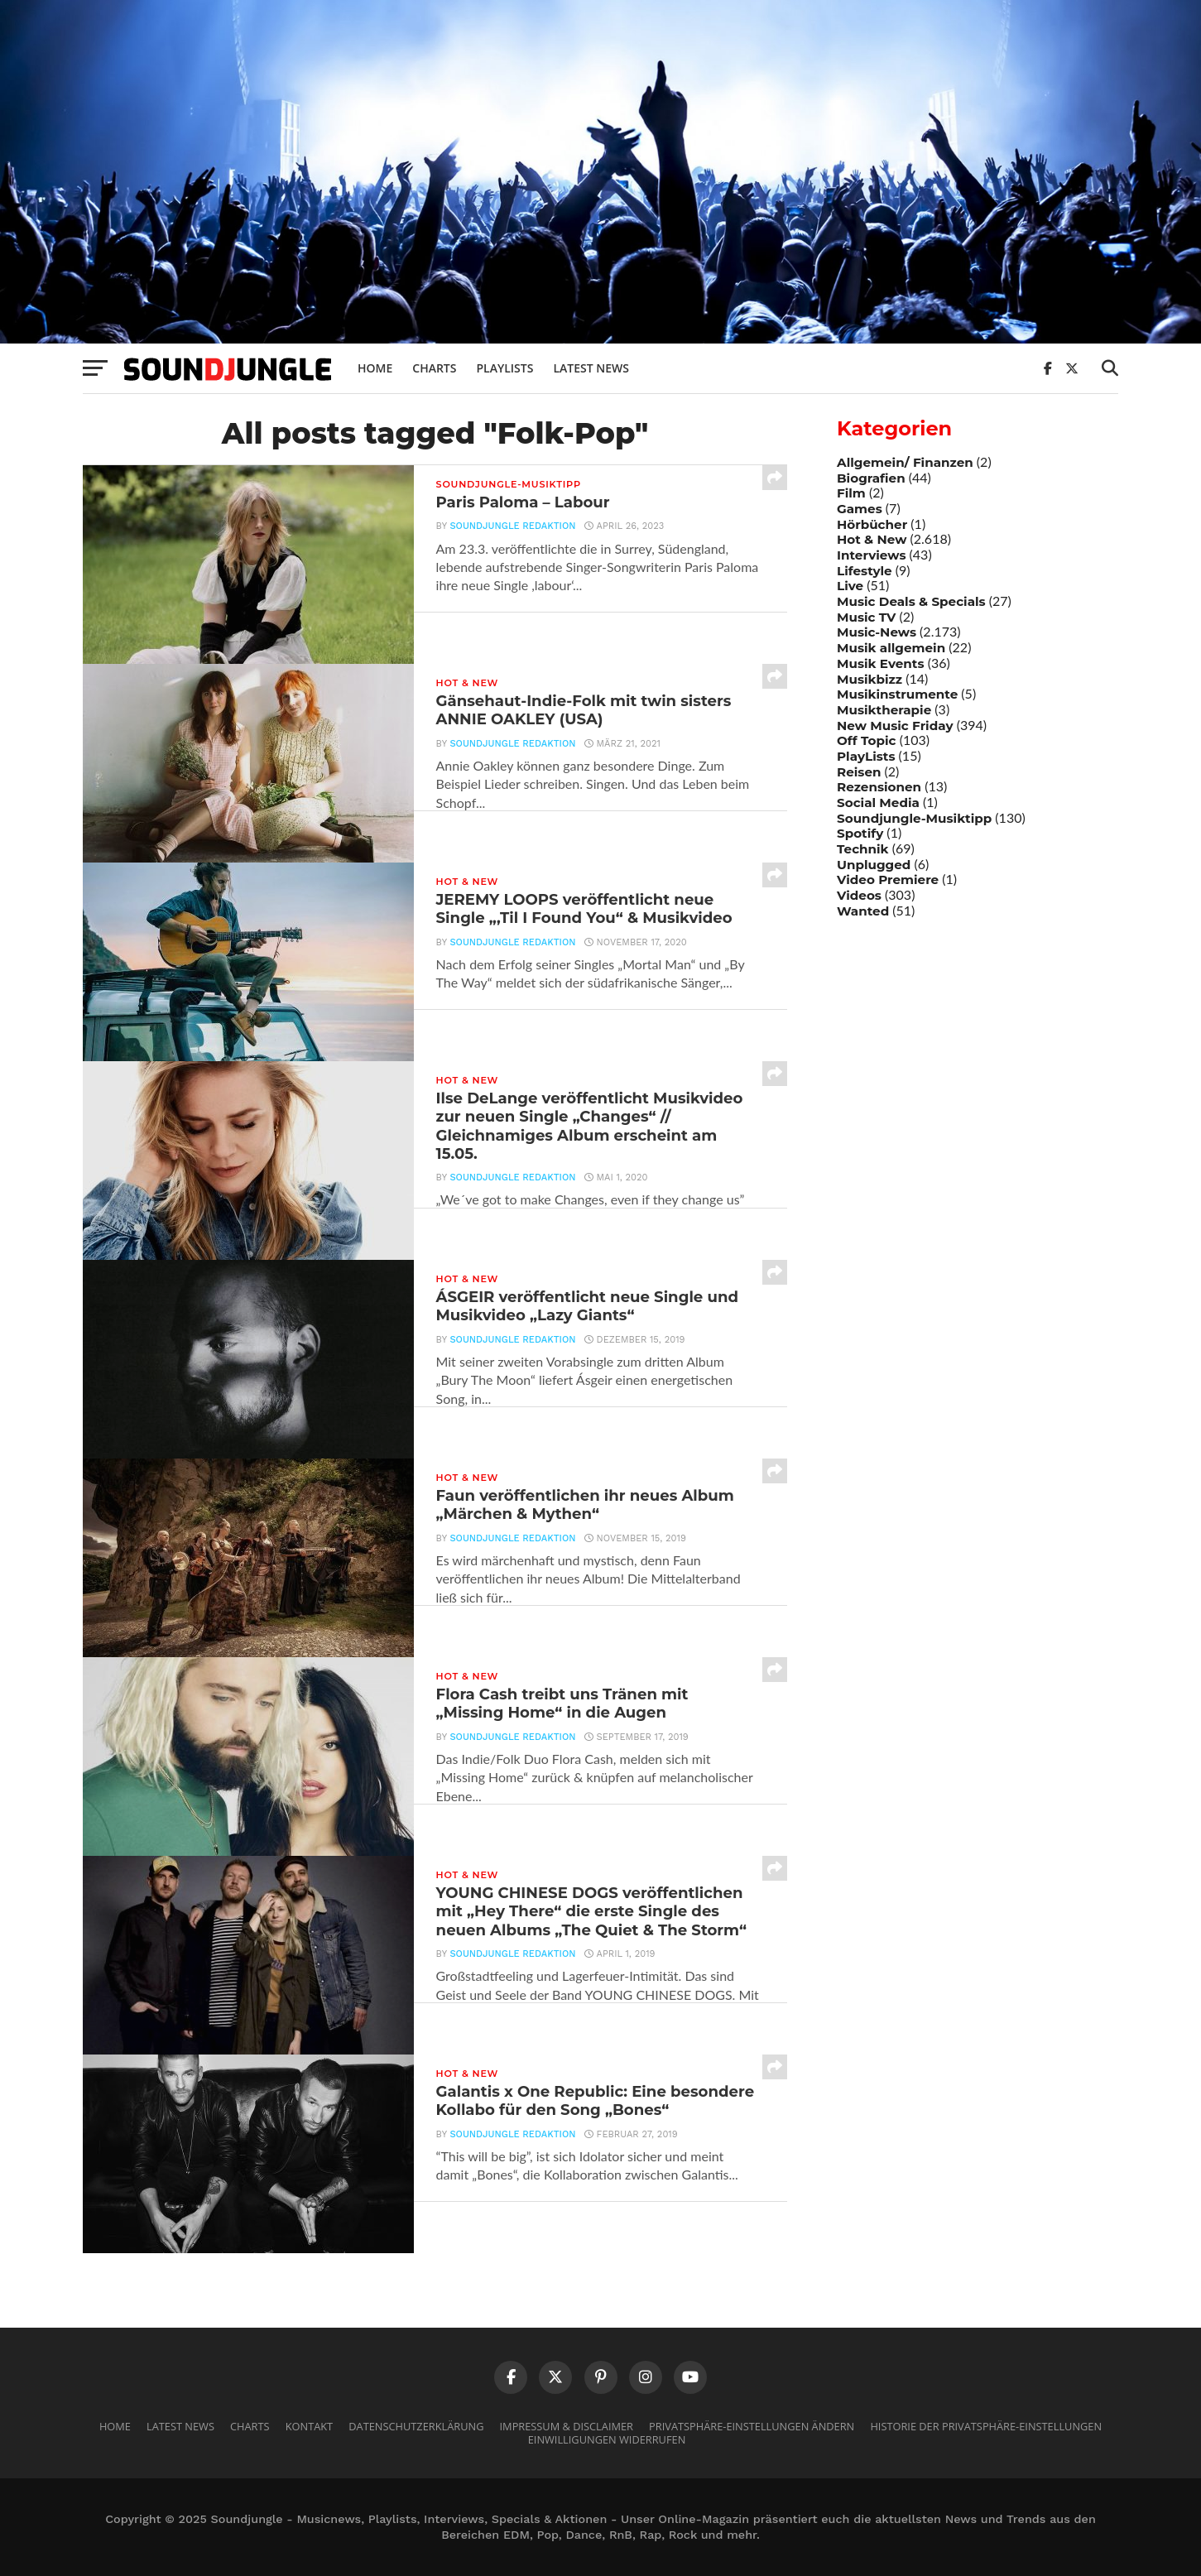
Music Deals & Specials (911, 601)
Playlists (504, 368)
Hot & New (871, 539)
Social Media (878, 802)
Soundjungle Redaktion (509, 532)
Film (851, 493)
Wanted (863, 911)
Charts (434, 368)
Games (859, 509)
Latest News (591, 368)
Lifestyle (864, 571)
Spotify (860, 833)
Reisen (859, 772)
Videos (859, 895)
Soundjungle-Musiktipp (914, 818)
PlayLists (866, 756)
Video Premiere (888, 879)
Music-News (876, 632)
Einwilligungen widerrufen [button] (607, 2439)
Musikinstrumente (897, 694)
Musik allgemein (891, 648)
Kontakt (309, 2426)
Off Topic (866, 740)
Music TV (866, 617)
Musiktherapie (884, 710)
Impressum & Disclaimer (566, 2426)
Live (850, 586)
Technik (863, 849)
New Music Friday (895, 725)
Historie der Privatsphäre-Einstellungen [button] (986, 2426)
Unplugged (873, 864)
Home (375, 368)
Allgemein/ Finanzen (905, 462)
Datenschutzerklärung (415, 2426)
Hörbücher (872, 524)
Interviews (871, 555)
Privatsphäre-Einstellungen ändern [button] (751, 2426)
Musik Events (881, 663)
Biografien (871, 478)
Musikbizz (869, 679)
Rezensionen (879, 787)
